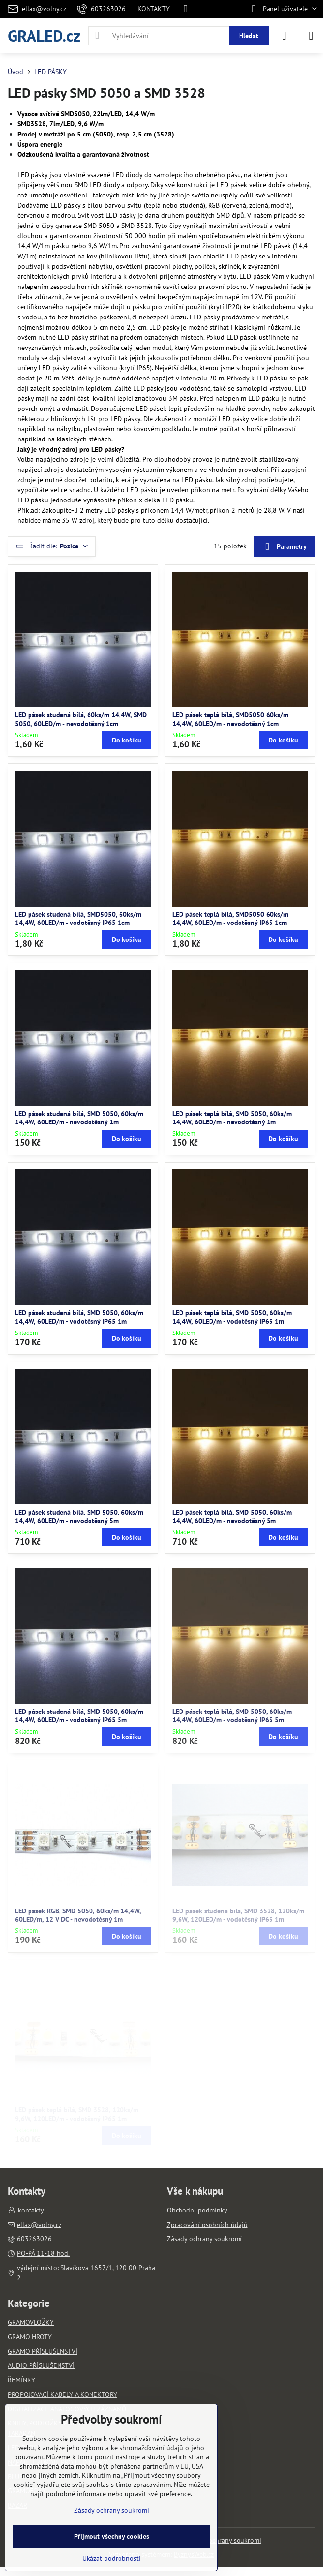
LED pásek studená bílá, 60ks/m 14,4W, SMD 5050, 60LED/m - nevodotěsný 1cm (81, 719)
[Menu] (311, 35)
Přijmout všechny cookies (111, 2536)
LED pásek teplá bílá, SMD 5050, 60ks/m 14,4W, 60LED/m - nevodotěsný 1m (232, 1118)
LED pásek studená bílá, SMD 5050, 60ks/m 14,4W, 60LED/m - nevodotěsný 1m (79, 1118)
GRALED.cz (44, 36)
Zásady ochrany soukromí (223, 2540)
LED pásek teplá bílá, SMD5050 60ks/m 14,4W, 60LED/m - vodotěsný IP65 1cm (230, 918)
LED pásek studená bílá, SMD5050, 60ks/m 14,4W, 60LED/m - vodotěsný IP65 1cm (78, 918)
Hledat (248, 35)
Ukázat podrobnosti (111, 2558)
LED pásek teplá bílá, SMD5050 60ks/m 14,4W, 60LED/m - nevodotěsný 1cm (230, 719)
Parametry (284, 547)
